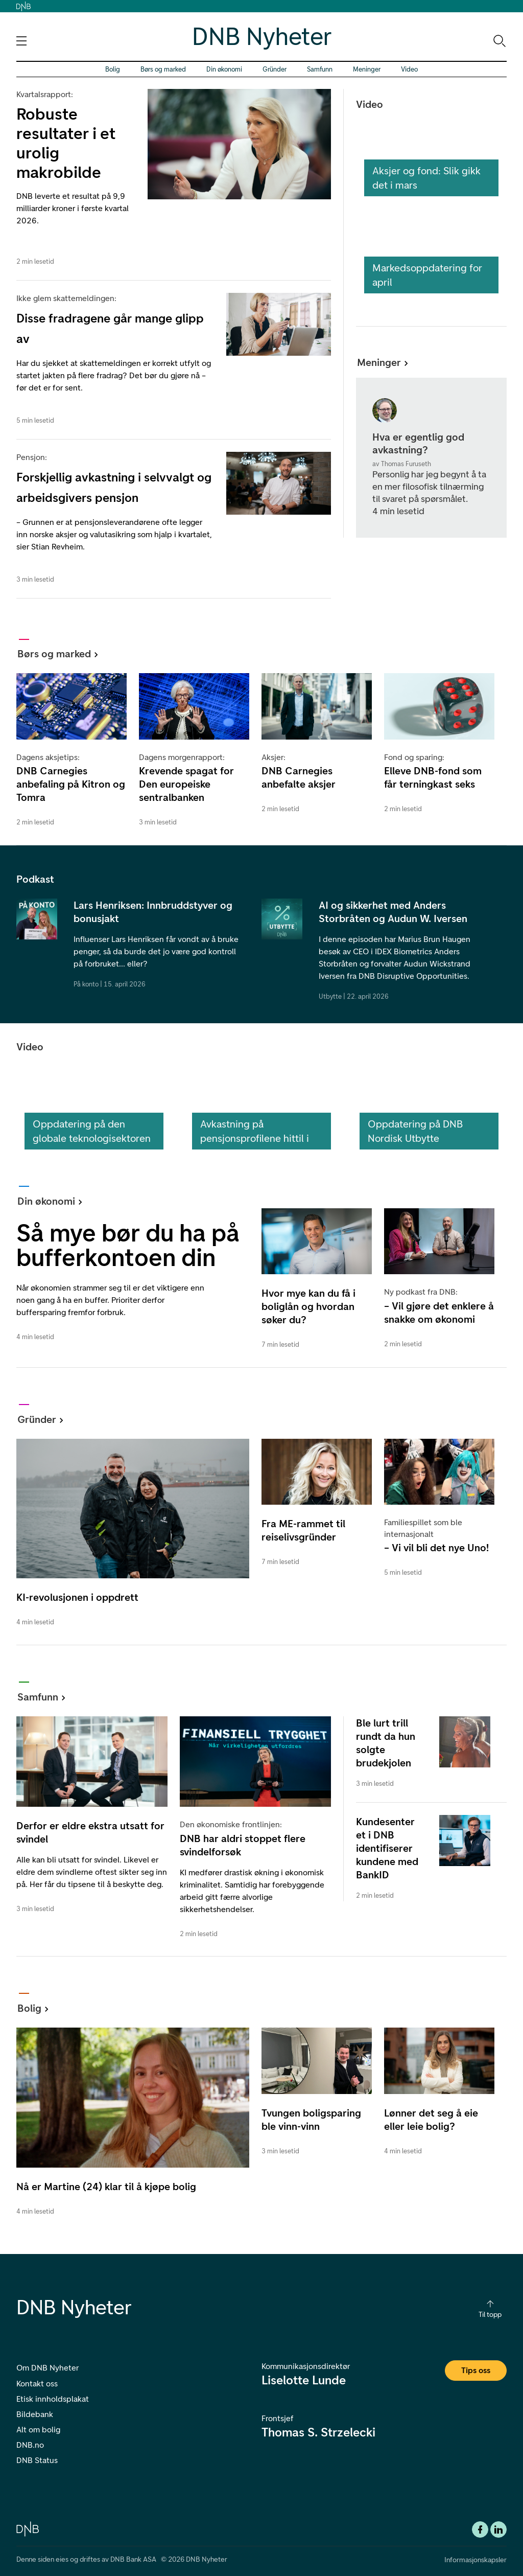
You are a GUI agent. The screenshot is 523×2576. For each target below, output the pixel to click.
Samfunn (319, 69)
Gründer (275, 69)
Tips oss (475, 2370)
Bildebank (34, 2414)
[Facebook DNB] (480, 2529)
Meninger (367, 69)
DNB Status (37, 2460)
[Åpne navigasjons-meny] (21, 41)
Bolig (112, 69)
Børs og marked (163, 69)
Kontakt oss (37, 2383)
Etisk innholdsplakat (52, 2399)
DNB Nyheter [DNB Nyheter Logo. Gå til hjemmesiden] (261, 36)
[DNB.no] (27, 2528)
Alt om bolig (38, 2429)
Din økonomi (224, 69)
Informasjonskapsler (475, 2560)
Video (409, 69)
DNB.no (30, 2445)
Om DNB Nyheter (47, 2368)
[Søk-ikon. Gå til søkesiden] (498, 40)
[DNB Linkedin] (498, 2529)
